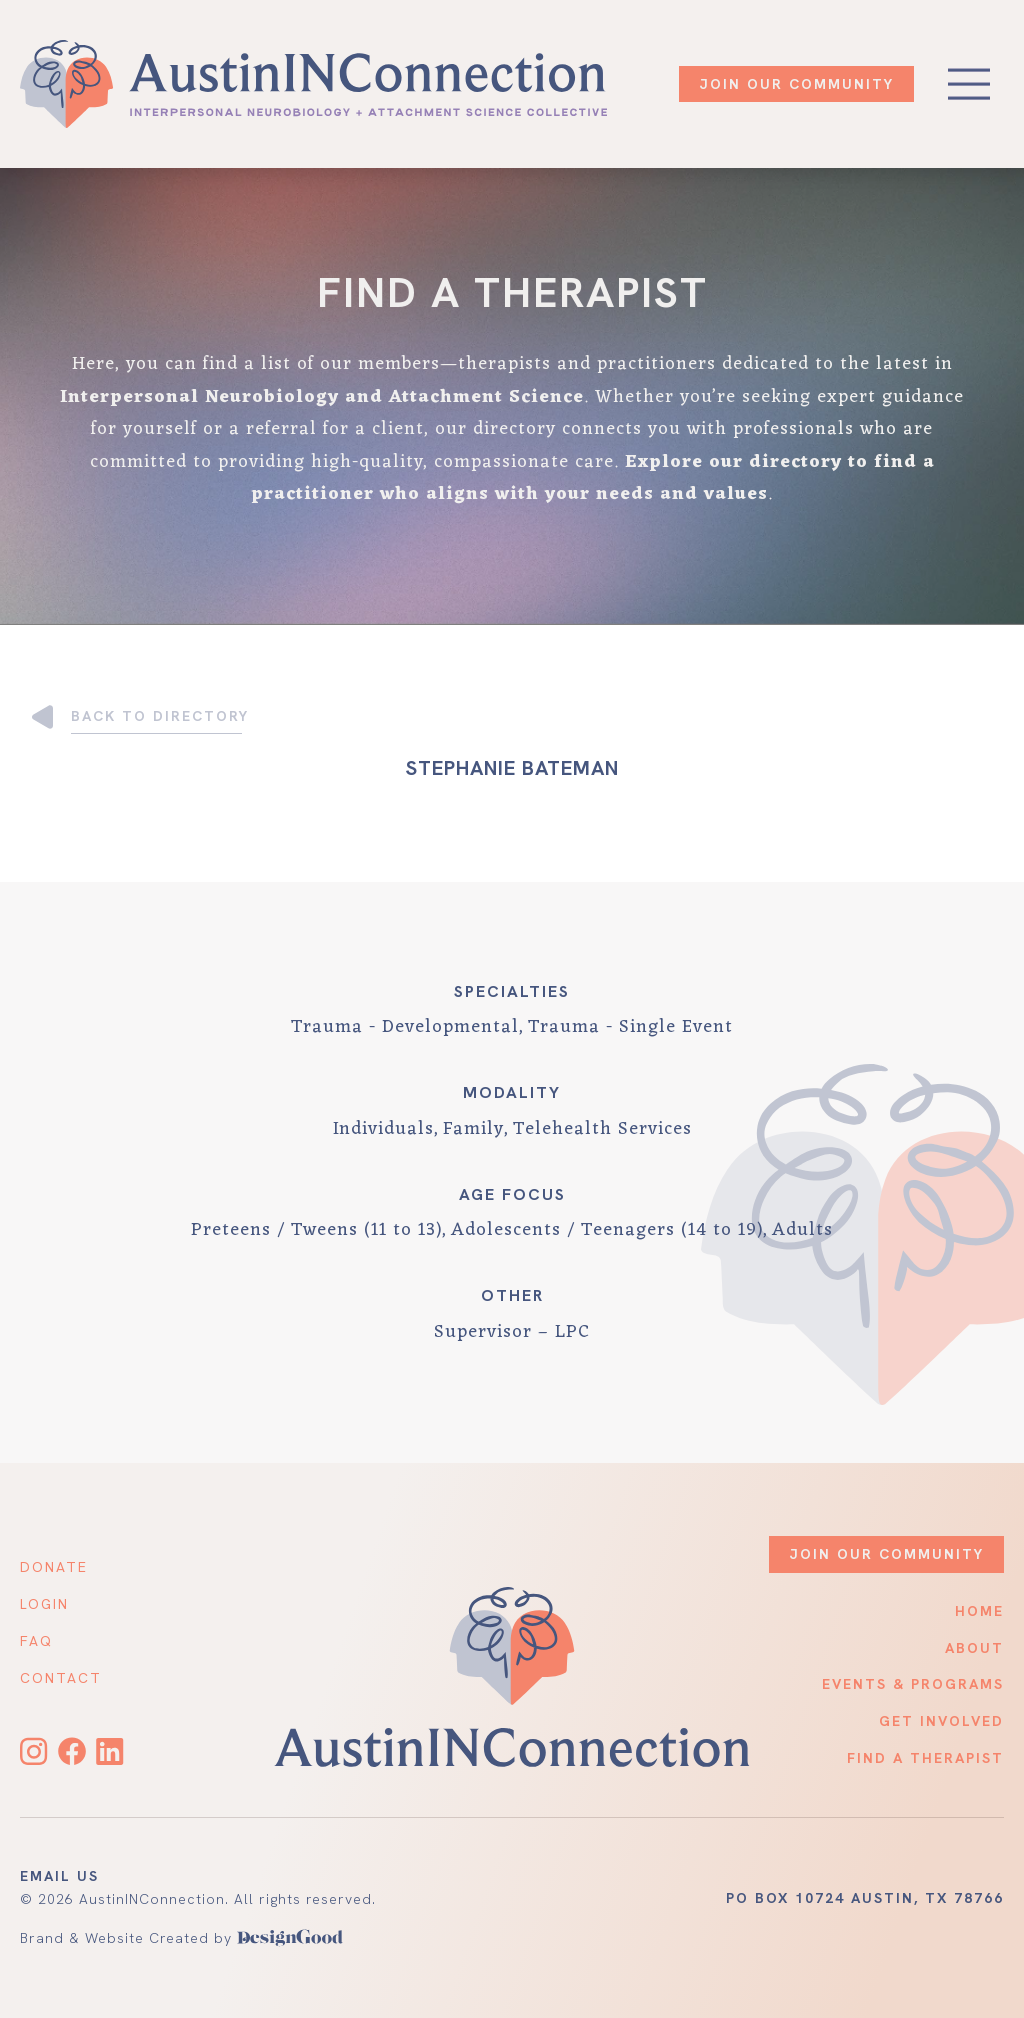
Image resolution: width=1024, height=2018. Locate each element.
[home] (313, 84)
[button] (969, 84)
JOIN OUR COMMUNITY (796, 84)
